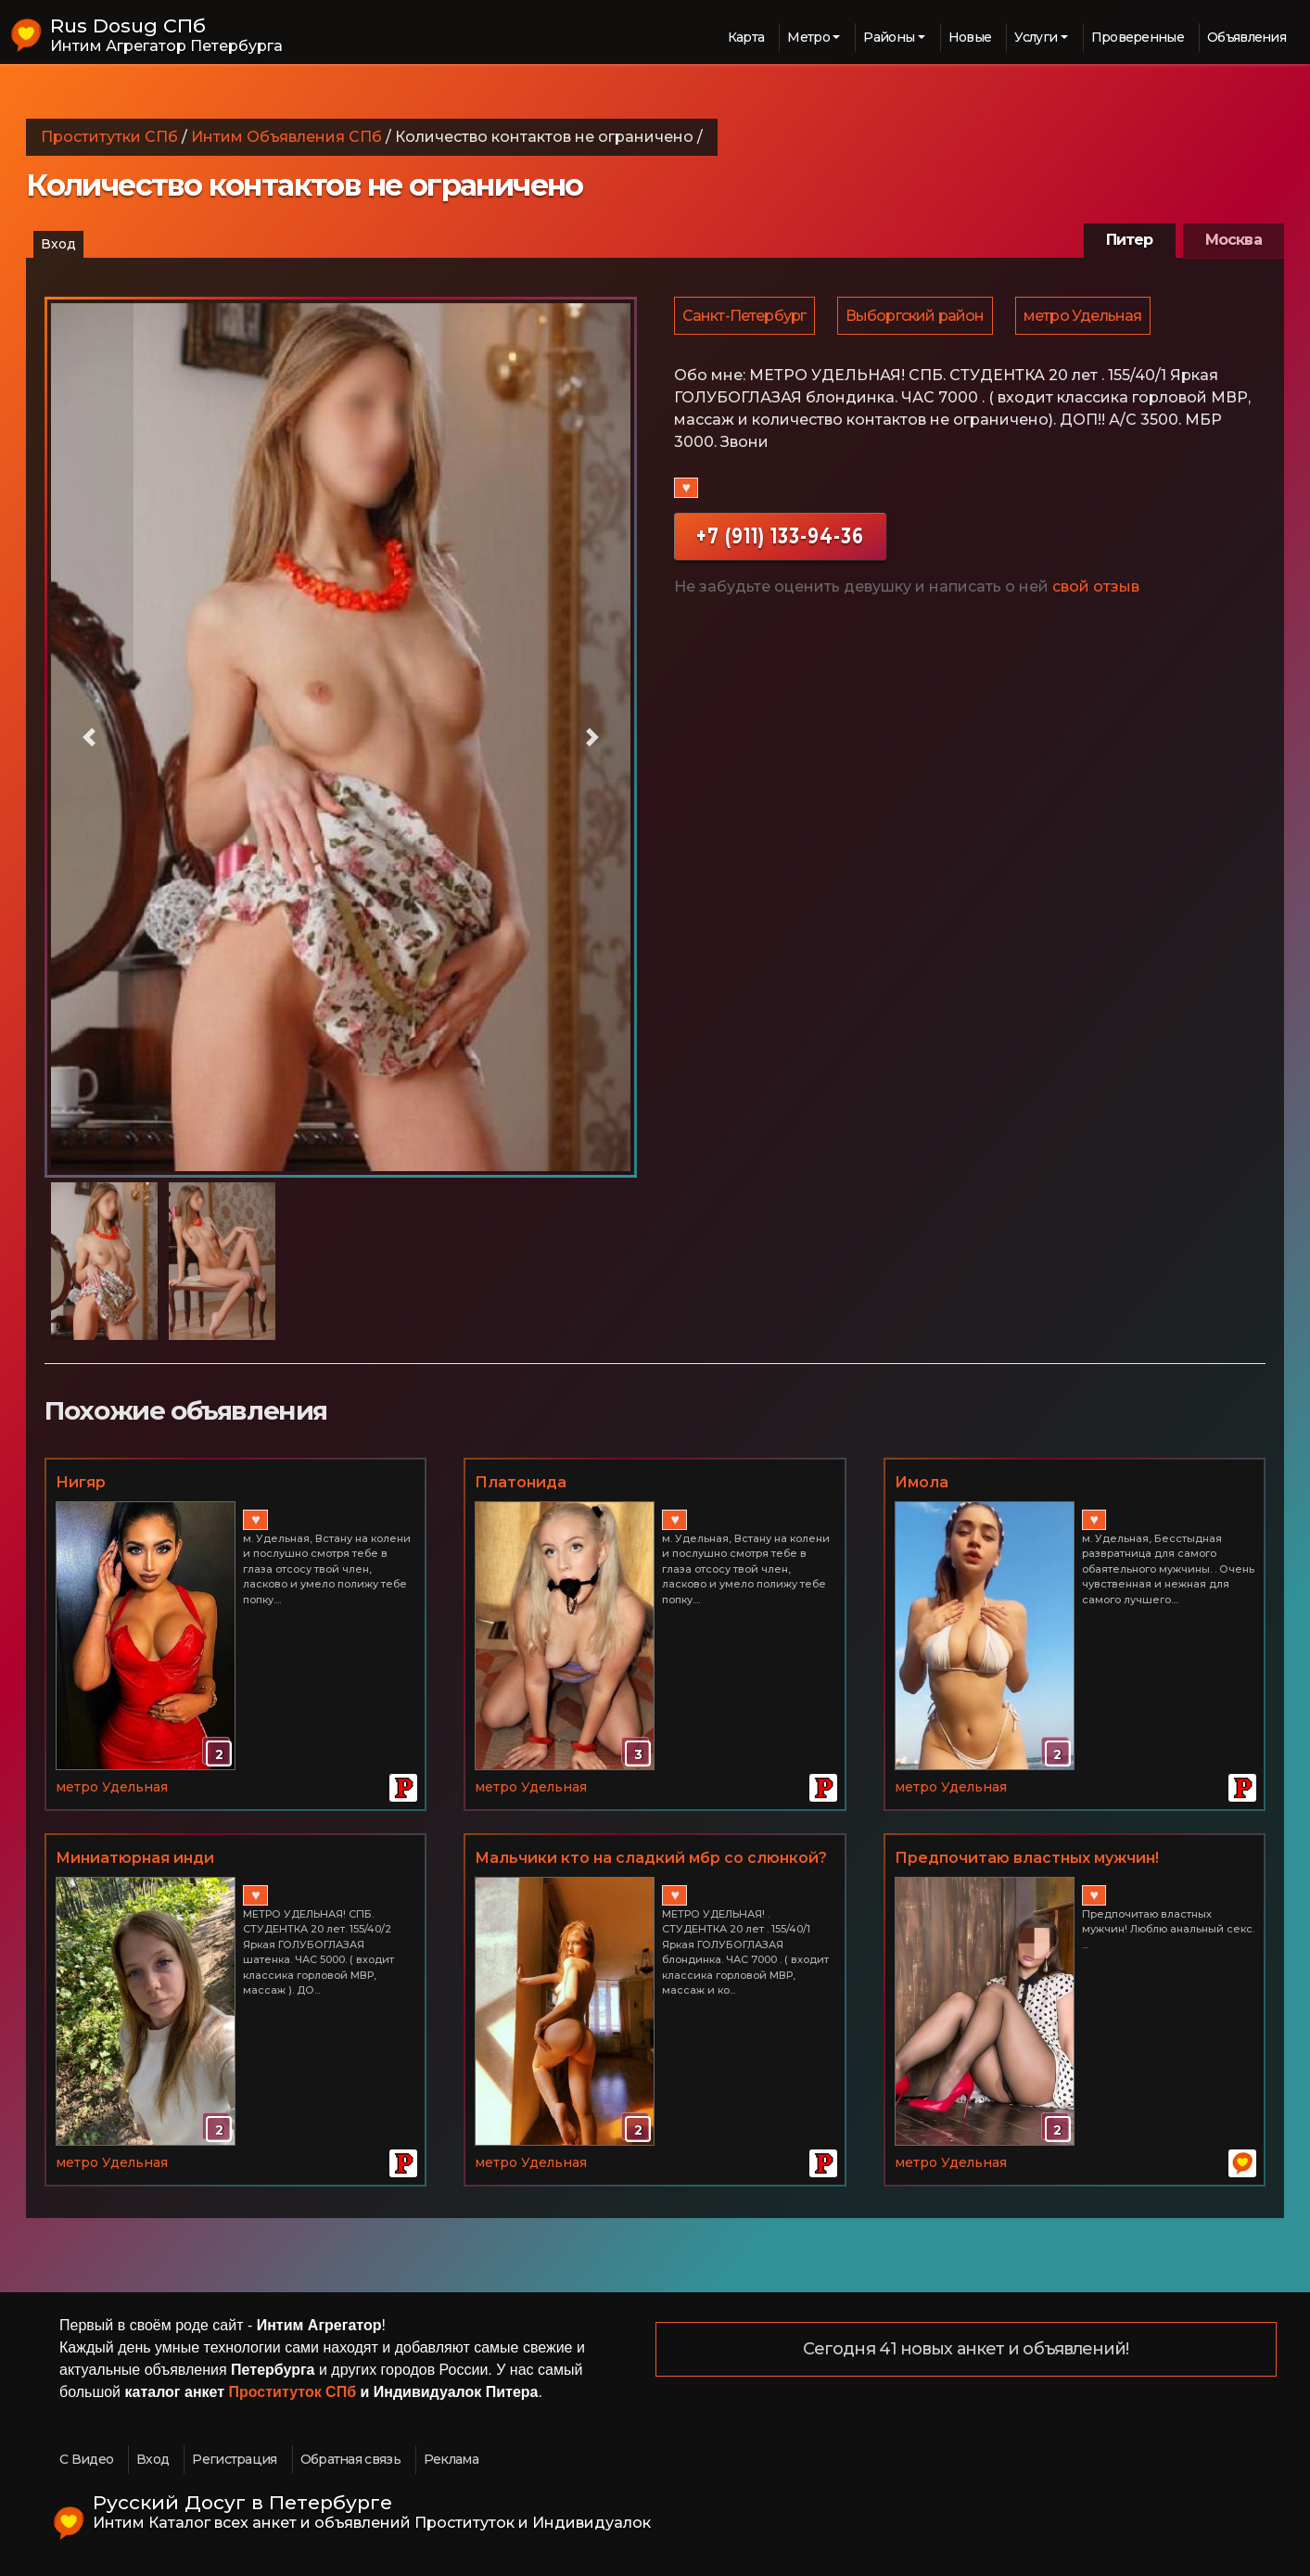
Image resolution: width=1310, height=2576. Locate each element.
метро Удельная (1087, 316)
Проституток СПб (293, 2392)
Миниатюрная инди (135, 1858)
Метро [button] (808, 37)
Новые (970, 37)
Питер (1129, 240)
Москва (1233, 240)
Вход (58, 244)
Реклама (451, 2459)
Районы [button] (888, 37)
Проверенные (1137, 37)
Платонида (520, 1482)
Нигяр (81, 1482)
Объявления (1246, 37)
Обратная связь (350, 2459)
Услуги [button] (1035, 37)
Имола (921, 1482)
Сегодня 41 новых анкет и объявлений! (966, 2350)
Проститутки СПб (109, 137)
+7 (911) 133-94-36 (780, 538)
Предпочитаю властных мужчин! (1027, 1858)
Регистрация (234, 2459)
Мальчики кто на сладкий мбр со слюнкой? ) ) (651, 1859)
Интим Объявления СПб (286, 137)
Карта (746, 37)
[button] (89, 737)
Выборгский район (917, 316)
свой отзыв (1095, 589)
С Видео (86, 2459)
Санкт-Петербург (745, 316)
